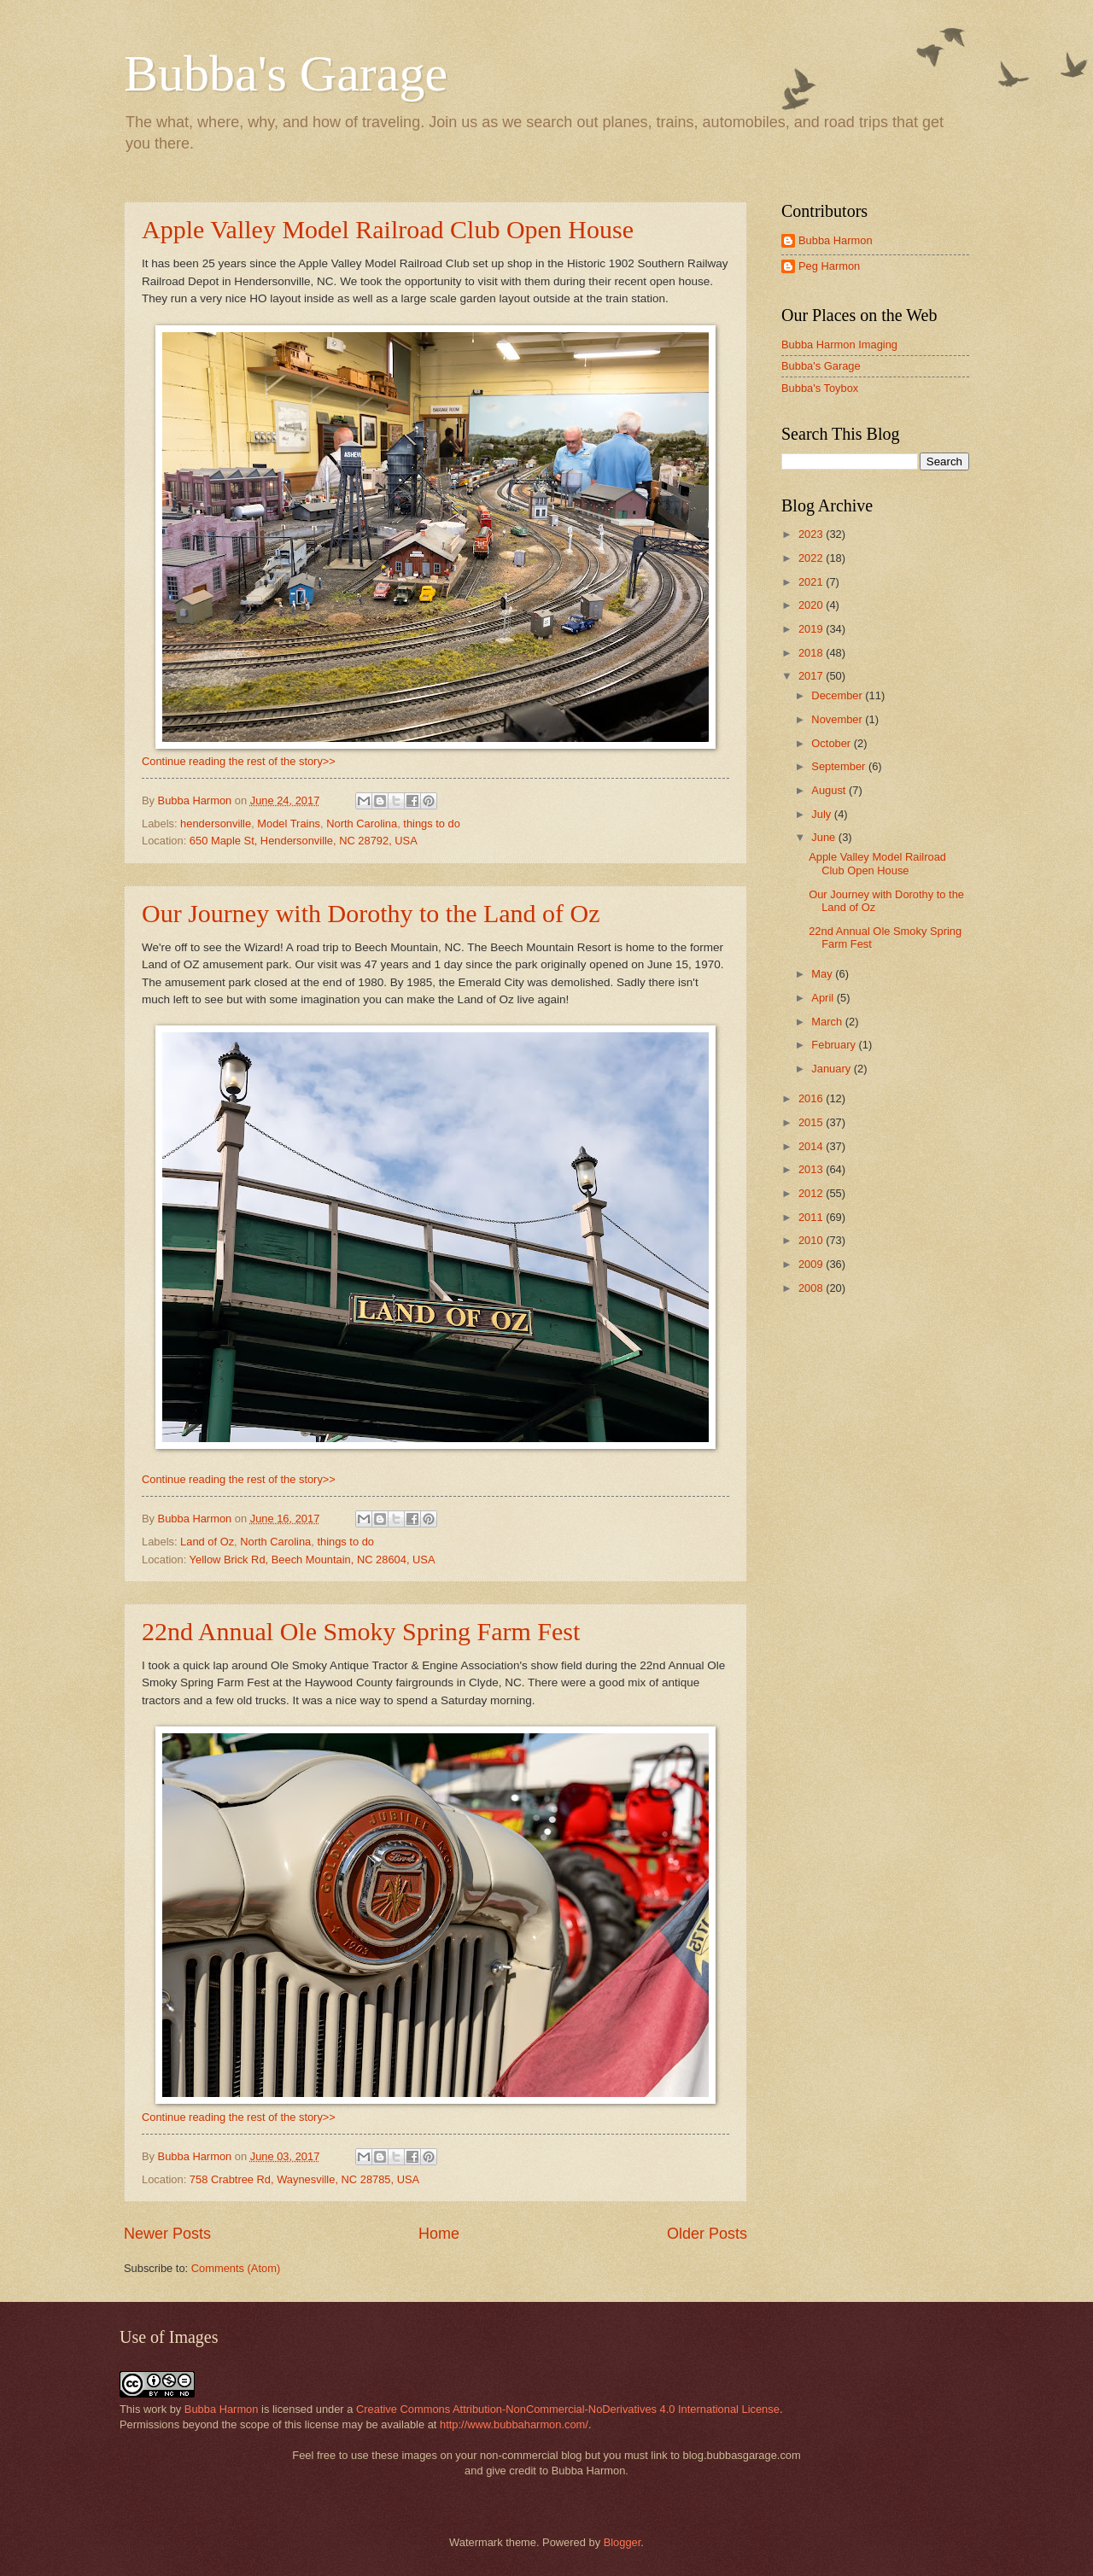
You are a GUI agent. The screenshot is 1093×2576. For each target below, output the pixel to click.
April (823, 997)
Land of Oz (207, 1541)
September (839, 766)
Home (438, 2233)
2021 (812, 581)
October (832, 743)
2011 (812, 1217)
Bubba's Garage (285, 73)
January (832, 1068)
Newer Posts (167, 2233)
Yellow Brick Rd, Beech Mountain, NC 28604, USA (312, 1559)
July (822, 814)
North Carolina (361, 823)
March (828, 1021)
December (838, 695)
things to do (431, 823)
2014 (812, 1146)
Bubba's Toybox (819, 388)
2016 (812, 1098)
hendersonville (215, 823)
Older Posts (707, 2233)
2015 (812, 1122)
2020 (812, 605)
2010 (812, 1240)
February (834, 1044)
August (830, 790)
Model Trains (288, 823)
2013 (812, 1169)
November (838, 719)
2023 (812, 534)
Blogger (622, 2542)
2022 (812, 558)
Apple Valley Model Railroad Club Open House (388, 229)
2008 (812, 1288)
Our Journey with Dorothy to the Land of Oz (371, 913)
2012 (812, 1193)
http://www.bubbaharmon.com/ (514, 2424)
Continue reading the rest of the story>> (239, 761)
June (825, 837)
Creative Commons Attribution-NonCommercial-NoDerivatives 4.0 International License (568, 2409)
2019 (812, 628)
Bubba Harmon (835, 240)
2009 (812, 1264)
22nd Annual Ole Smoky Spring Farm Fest (361, 1631)
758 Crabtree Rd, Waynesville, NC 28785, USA (304, 2179)
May (823, 973)
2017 (812, 675)
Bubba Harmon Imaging (839, 344)
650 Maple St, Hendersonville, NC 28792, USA (304, 840)
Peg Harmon (829, 266)
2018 (812, 652)
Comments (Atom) (235, 2268)
